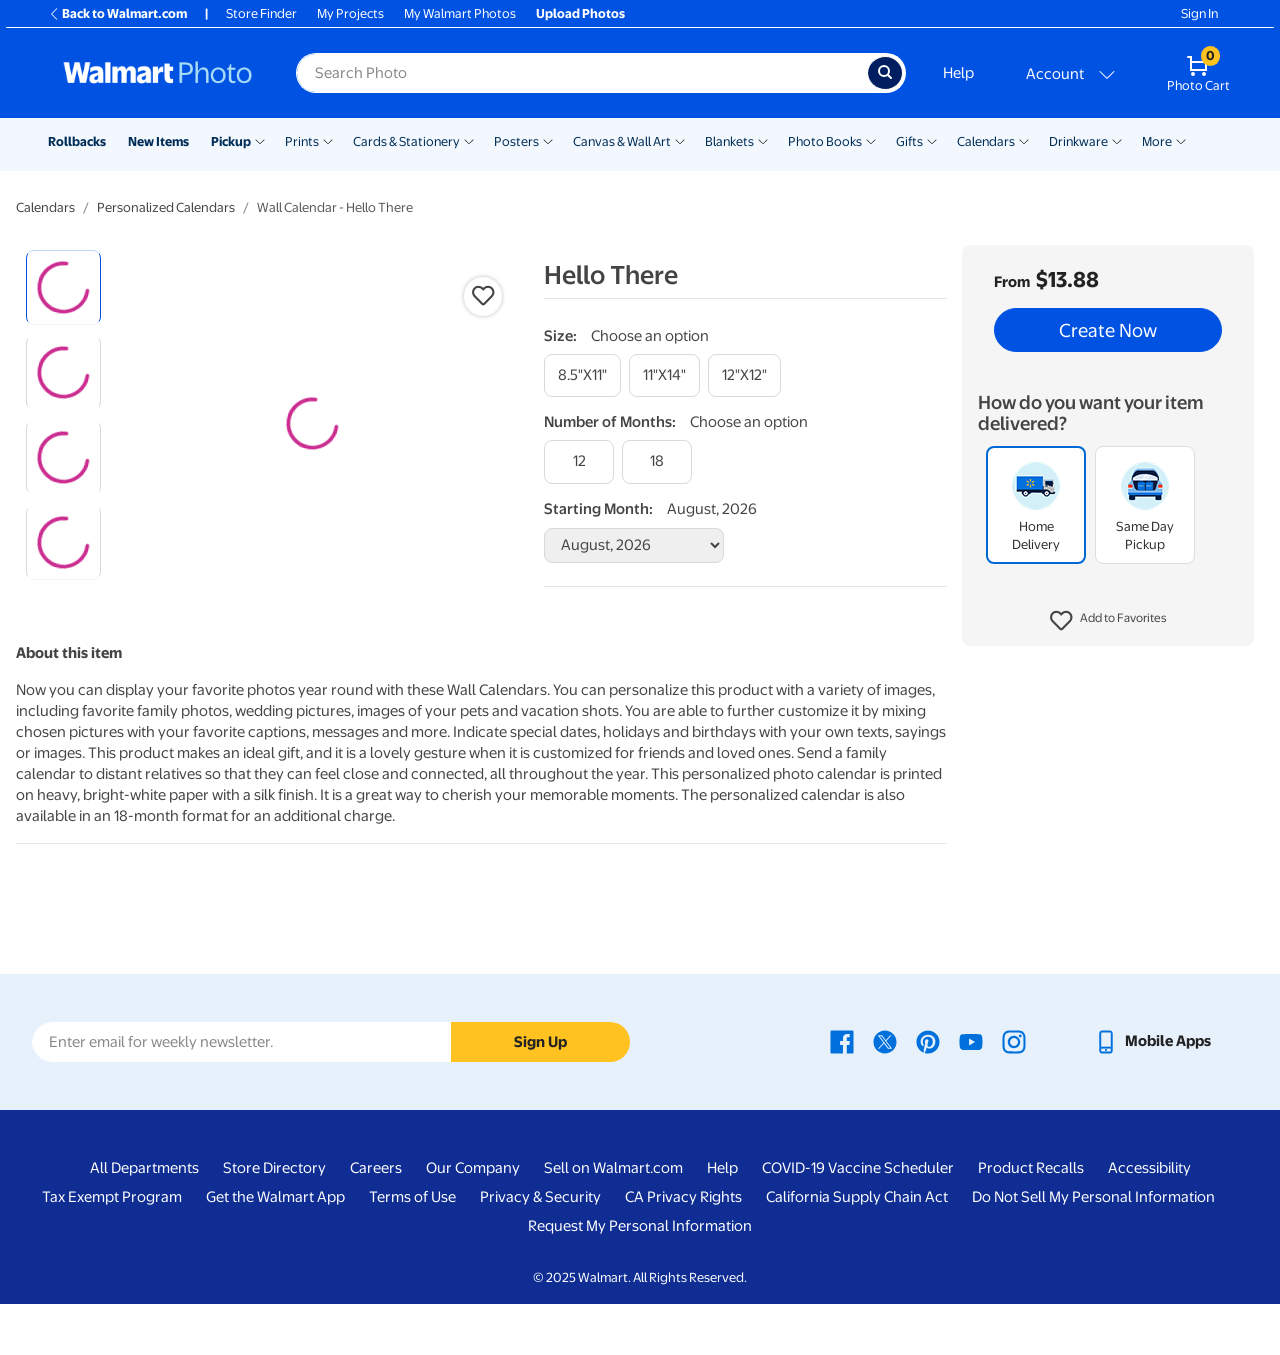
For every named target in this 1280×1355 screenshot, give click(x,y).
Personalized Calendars (166, 207)
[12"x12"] (744, 375)
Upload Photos (580, 13)
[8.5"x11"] (582, 375)
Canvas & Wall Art (622, 141)
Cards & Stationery (406, 141)
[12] (579, 461)
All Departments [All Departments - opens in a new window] (144, 1220)
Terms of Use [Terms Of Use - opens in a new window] (412, 1249)
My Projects (350, 13)
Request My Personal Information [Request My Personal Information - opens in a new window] (640, 1278)
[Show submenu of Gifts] (932, 140)
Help (958, 73)
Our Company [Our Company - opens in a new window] (473, 1220)
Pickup (231, 141)
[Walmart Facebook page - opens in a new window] (842, 1093)
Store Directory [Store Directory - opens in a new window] (274, 1220)
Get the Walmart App (275, 1249)
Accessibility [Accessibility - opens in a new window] (1149, 1220)
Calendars (986, 141)
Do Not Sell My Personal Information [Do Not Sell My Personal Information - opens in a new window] (1093, 1249)
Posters (516, 141)
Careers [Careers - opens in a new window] (376, 1220)
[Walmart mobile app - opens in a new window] (1152, 1093)
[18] (657, 461)
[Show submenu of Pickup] (260, 140)
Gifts (909, 141)
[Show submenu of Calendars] (1024, 140)
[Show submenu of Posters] (548, 140)
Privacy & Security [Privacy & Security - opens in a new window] (540, 1249)
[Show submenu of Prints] (328, 140)
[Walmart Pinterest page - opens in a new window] (928, 1093)
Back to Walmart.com (117, 13)
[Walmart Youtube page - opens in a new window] (971, 1093)
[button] (1108, 621)
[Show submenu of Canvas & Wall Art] (680, 140)
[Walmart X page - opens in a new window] (885, 1093)
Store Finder (261, 13)
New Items (158, 141)
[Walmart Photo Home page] (158, 73)
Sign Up (540, 1093)
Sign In (1199, 13)
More (1157, 141)
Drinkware (1078, 141)
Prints (302, 141)
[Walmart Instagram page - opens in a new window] (1014, 1093)
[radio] (63, 287)
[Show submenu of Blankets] (763, 140)
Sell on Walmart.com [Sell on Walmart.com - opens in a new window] (613, 1220)
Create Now (1108, 330)
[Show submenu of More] (1181, 140)
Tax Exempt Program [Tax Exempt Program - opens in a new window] (112, 1249)
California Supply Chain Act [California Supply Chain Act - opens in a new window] (857, 1249)
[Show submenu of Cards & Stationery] (469, 140)
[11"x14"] (664, 375)
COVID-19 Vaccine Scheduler (858, 1220)
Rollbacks (77, 141)
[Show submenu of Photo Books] (871, 140)
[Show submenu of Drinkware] (1117, 140)
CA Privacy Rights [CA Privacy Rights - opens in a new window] (683, 1249)
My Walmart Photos (460, 13)
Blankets (729, 141)
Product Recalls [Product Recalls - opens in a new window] (1031, 1220)
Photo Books (825, 141)
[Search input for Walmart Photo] (582, 73)
